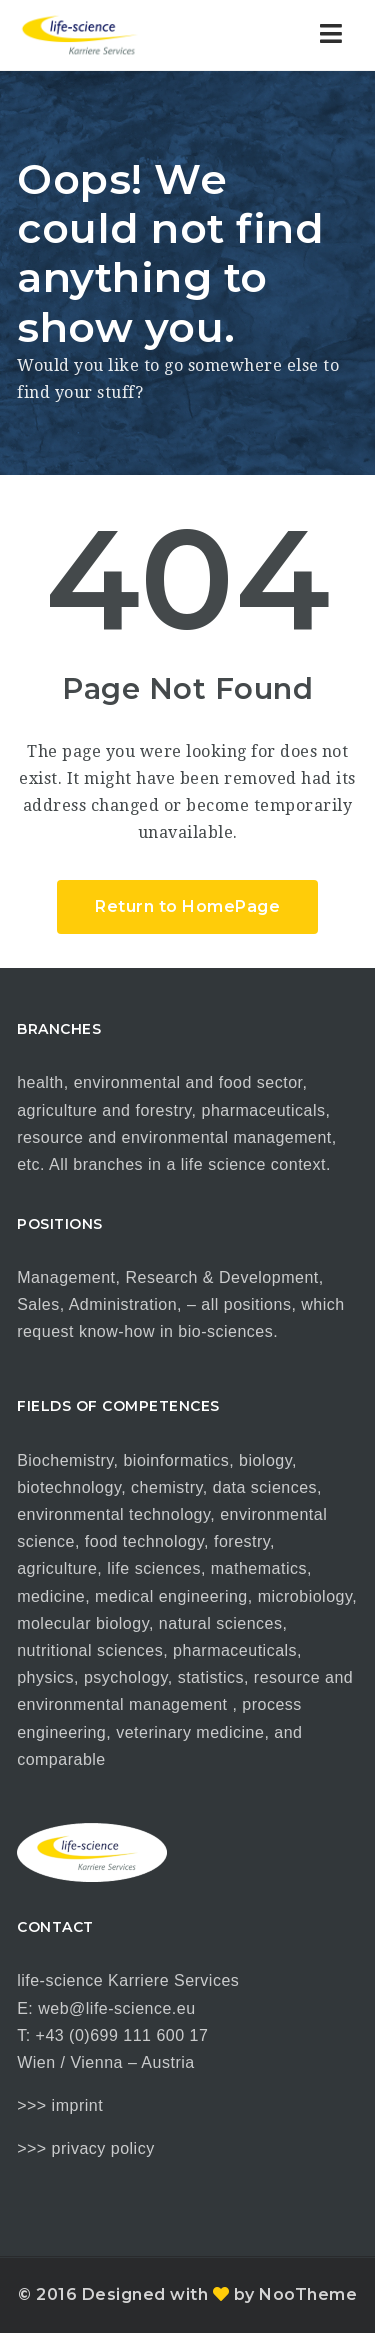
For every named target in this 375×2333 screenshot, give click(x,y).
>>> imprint (60, 2105)
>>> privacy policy (86, 2148)
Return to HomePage (187, 906)
